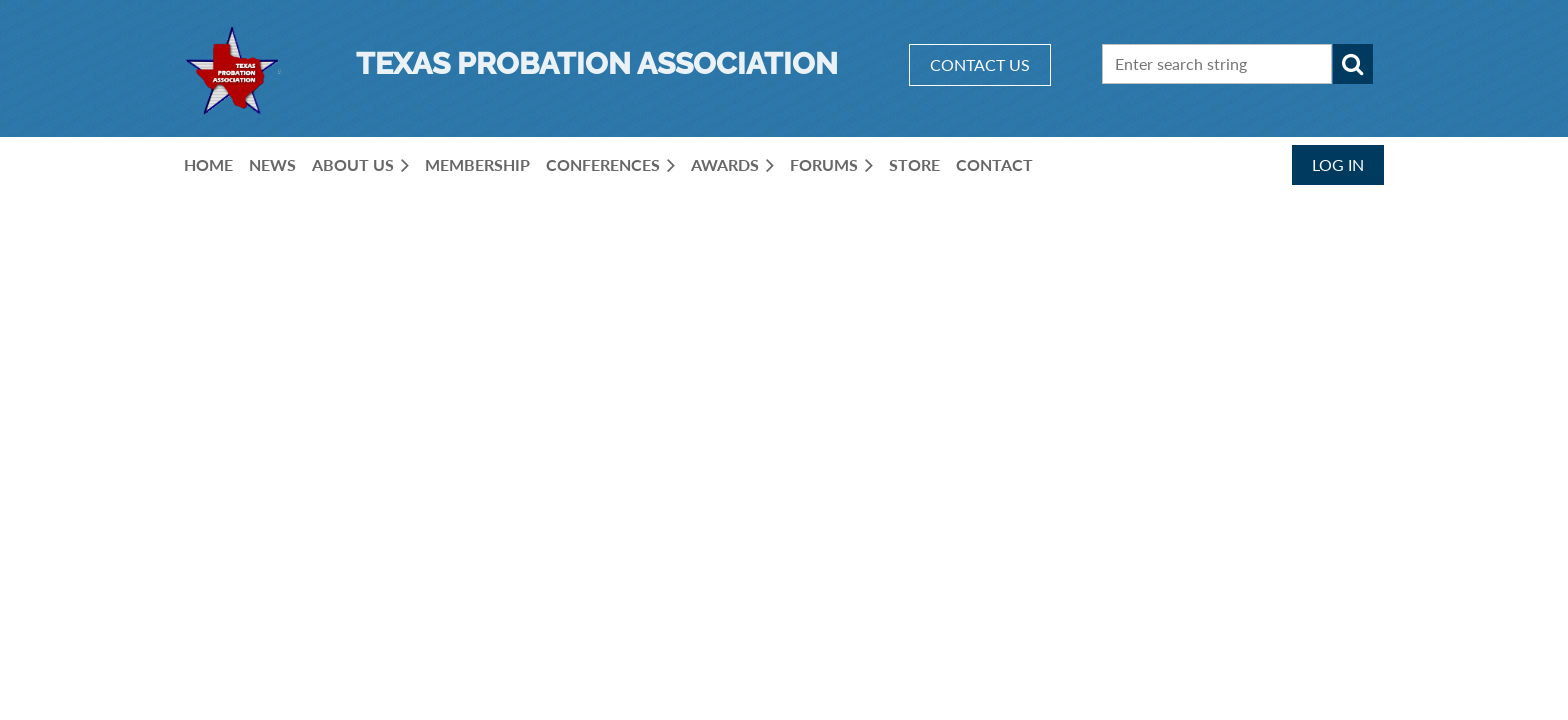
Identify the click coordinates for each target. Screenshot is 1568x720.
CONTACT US (980, 64)
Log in (1338, 164)
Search (1353, 64)
